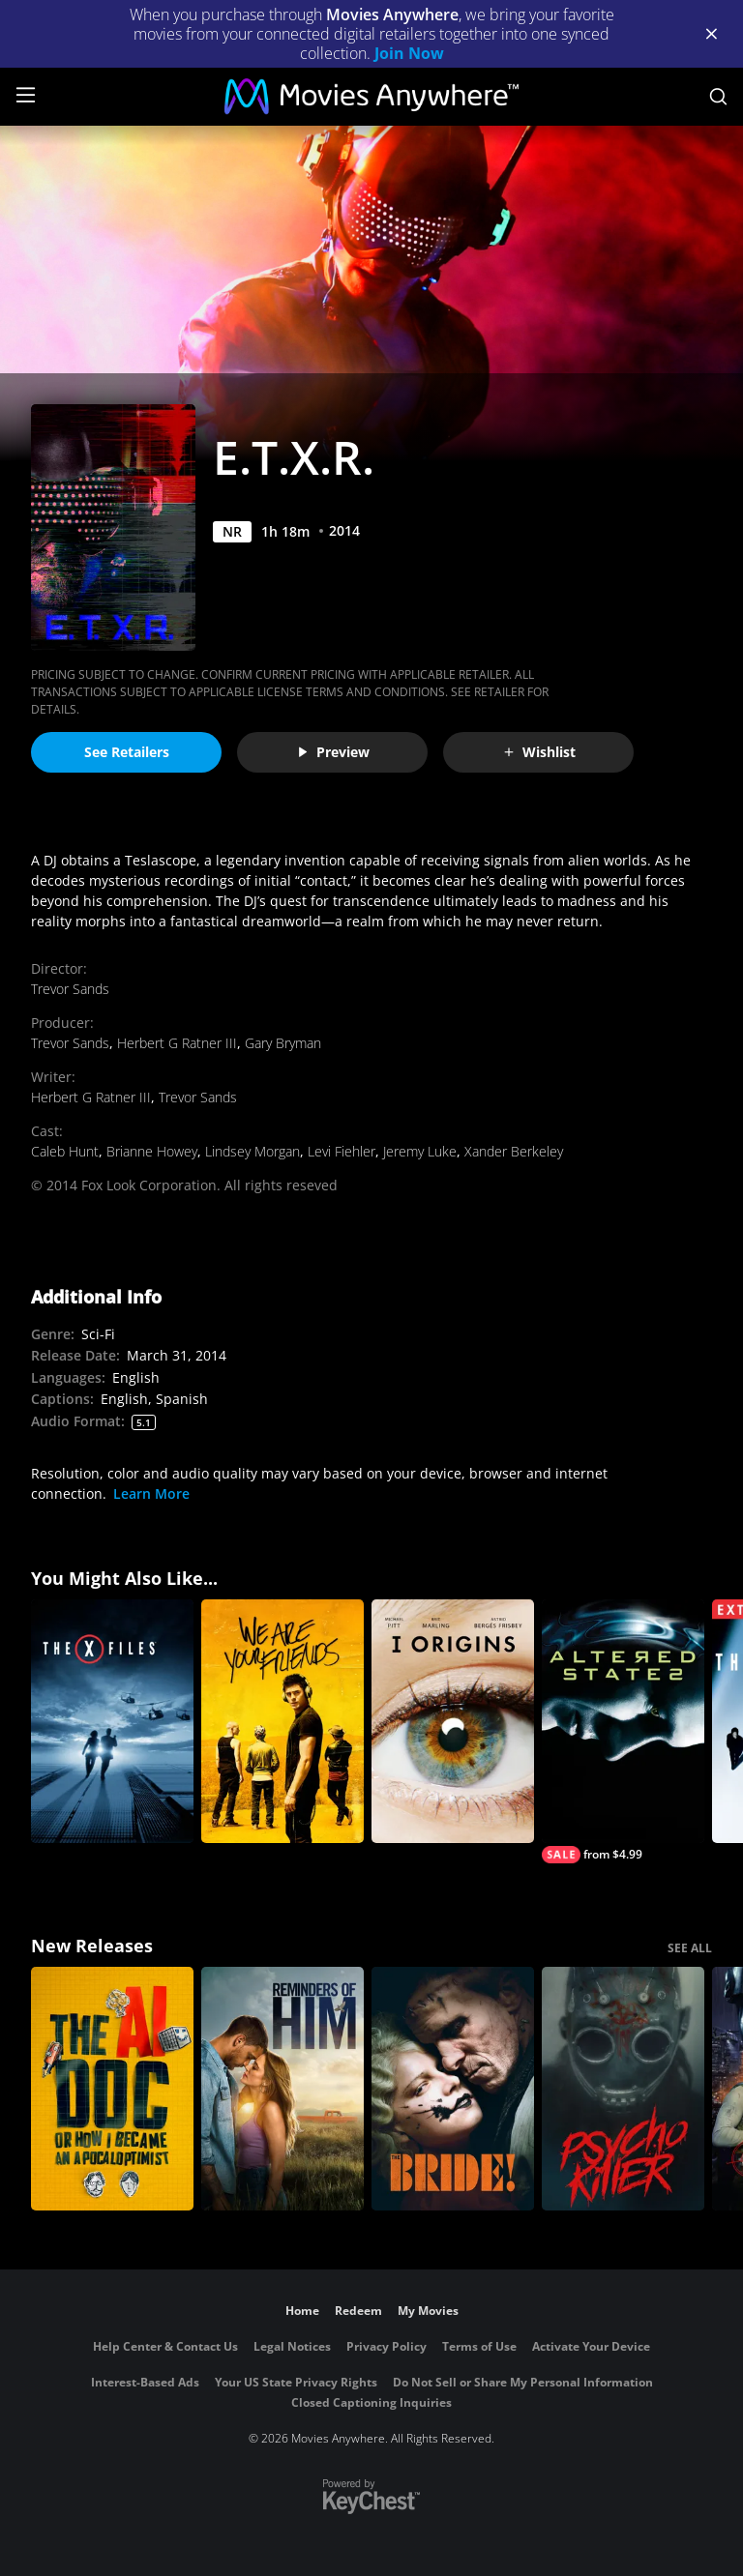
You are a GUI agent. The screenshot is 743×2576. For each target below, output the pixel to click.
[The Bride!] (453, 2088)
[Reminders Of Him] (282, 2088)
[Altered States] (623, 1731)
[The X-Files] (112, 1721)
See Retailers (126, 752)
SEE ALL (690, 1948)
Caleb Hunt (65, 1151)
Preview (333, 752)
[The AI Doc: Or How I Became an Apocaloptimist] (112, 2088)
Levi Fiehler (341, 1151)
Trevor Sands (70, 989)
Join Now (409, 53)
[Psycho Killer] (623, 2088)
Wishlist (539, 752)
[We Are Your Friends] (282, 1721)
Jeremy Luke (420, 1151)
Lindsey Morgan (252, 1151)
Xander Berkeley (513, 1151)
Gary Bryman (283, 1043)
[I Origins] (453, 1721)
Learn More (151, 1493)
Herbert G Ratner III (177, 1043)
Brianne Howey (151, 1151)
